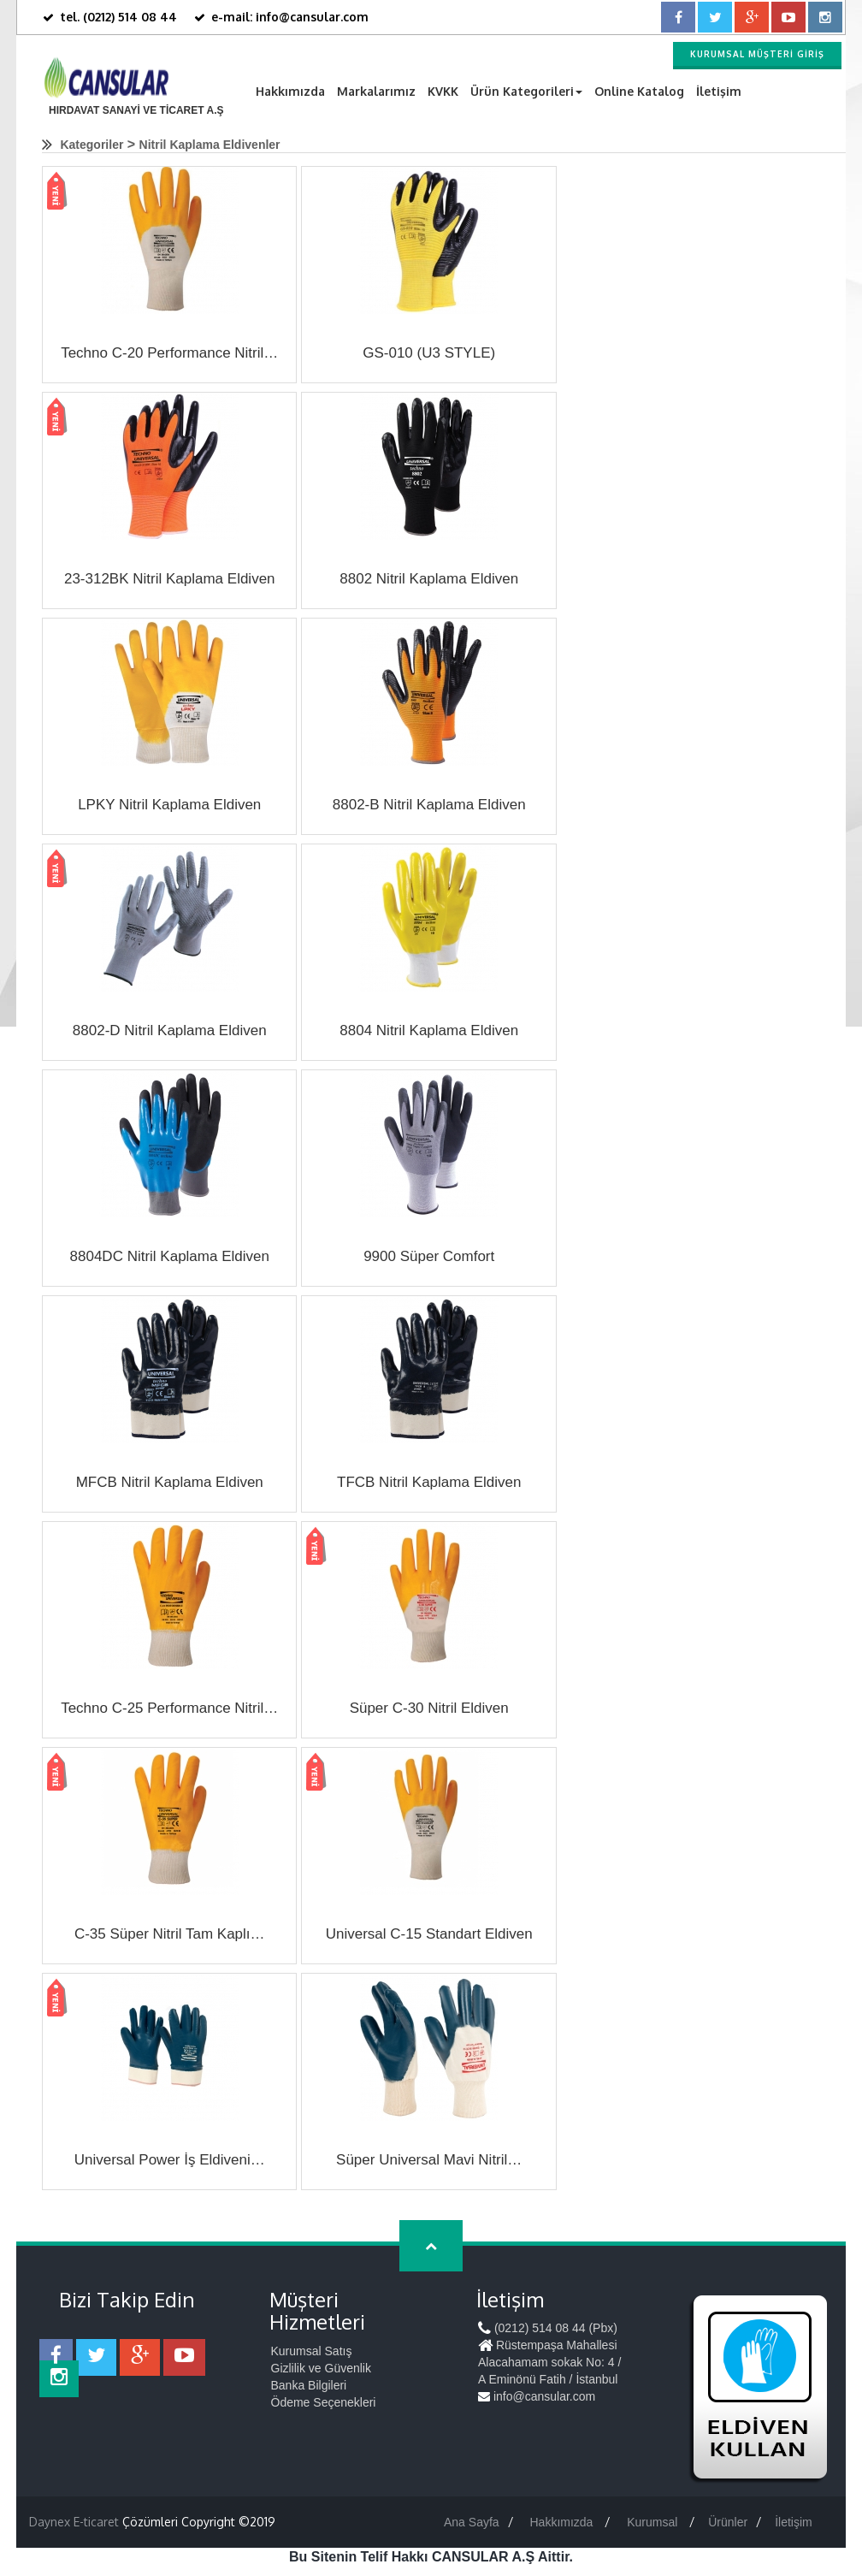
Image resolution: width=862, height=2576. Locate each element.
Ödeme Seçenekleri (323, 2402)
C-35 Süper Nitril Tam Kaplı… (169, 1934)
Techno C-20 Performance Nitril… (169, 353)
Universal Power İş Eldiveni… (169, 2160)
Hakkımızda (290, 91)
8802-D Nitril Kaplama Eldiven (170, 1030)
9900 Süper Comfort (428, 1256)
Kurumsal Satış (311, 2351)
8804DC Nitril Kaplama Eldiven (169, 1256)
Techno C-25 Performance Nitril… (169, 1708)
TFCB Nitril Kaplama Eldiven (429, 1482)
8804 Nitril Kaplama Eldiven (428, 1030)
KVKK (443, 91)
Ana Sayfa (471, 2522)
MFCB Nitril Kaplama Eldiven (169, 1482)
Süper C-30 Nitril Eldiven (429, 1708)
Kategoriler (91, 144)
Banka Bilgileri (309, 2385)
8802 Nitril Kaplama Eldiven (428, 579)
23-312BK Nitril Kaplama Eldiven (169, 579)
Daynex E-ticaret (74, 2521)
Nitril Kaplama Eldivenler (209, 144)
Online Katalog (639, 91)
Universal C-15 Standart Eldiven (429, 1934)
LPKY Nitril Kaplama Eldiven (169, 804)
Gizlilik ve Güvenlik (321, 2368)
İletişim (718, 91)
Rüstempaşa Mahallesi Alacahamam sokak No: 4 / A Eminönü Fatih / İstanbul (549, 2362)
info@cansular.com (536, 2396)
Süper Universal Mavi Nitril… (429, 2160)
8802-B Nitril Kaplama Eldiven (429, 804)
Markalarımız (376, 91)
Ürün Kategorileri (526, 91)
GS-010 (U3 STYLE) (429, 353)
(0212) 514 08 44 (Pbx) (547, 2328)
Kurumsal (654, 2522)
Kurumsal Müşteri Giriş (757, 54)
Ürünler (727, 2522)
